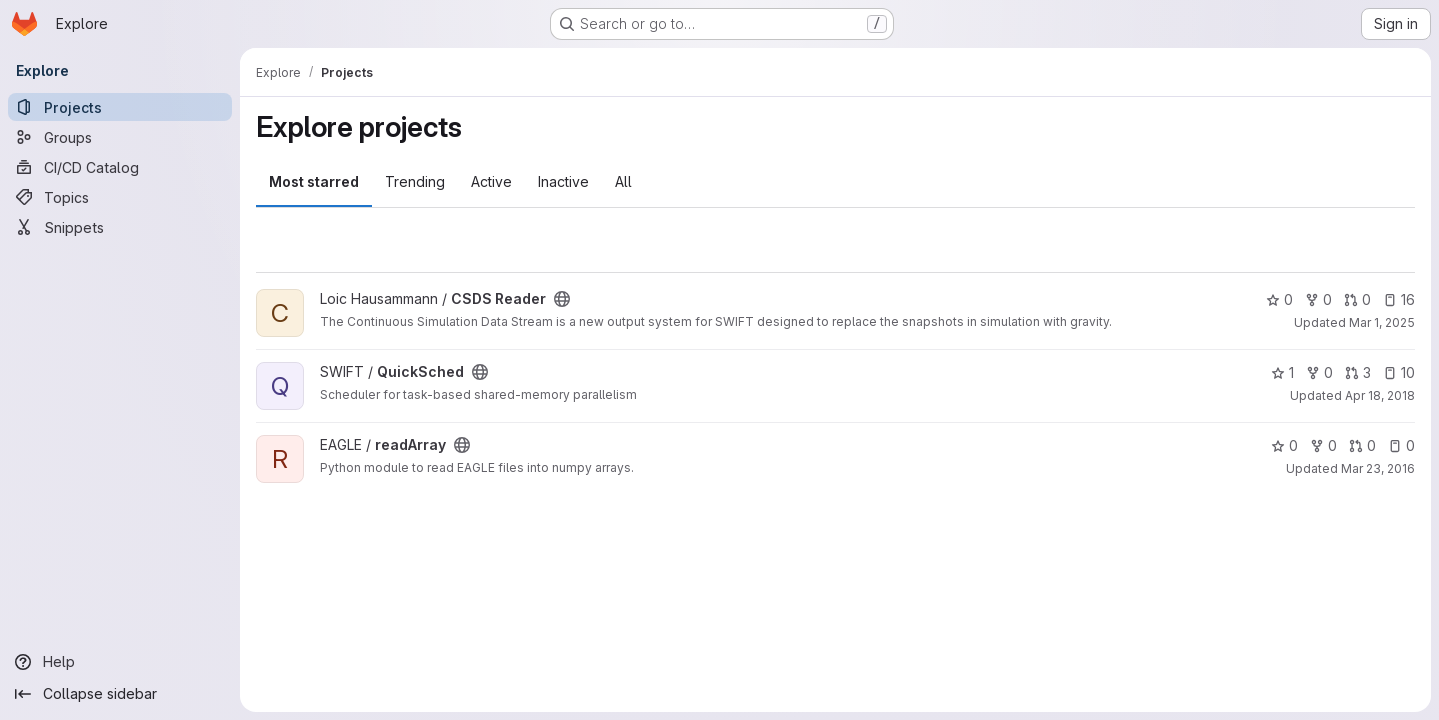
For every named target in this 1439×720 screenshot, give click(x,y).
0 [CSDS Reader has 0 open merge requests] (1357, 299)
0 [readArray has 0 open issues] (1401, 445)
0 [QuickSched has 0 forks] (1319, 372)
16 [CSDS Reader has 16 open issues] (1399, 299)
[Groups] (120, 137)
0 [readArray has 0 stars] (1284, 445)
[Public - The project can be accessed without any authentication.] (562, 299)
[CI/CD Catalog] (120, 167)
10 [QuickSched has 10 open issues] (1399, 372)
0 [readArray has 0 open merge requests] (1362, 445)
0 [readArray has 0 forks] (1323, 445)
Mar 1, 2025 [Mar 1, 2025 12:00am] (1382, 322)
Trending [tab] (415, 181)
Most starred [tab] (314, 181)
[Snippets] (120, 227)
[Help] (120, 662)
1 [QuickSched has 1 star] (1282, 372)
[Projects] (120, 107)
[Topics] (120, 197)
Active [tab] (491, 181)
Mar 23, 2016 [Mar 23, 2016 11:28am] (1378, 468)
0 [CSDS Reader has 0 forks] (1318, 299)
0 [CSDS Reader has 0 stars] (1279, 299)
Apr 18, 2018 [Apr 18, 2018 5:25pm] (1380, 395)
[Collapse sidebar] (120, 694)
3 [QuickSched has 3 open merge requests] (1358, 372)
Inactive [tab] (563, 181)
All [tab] (623, 181)
